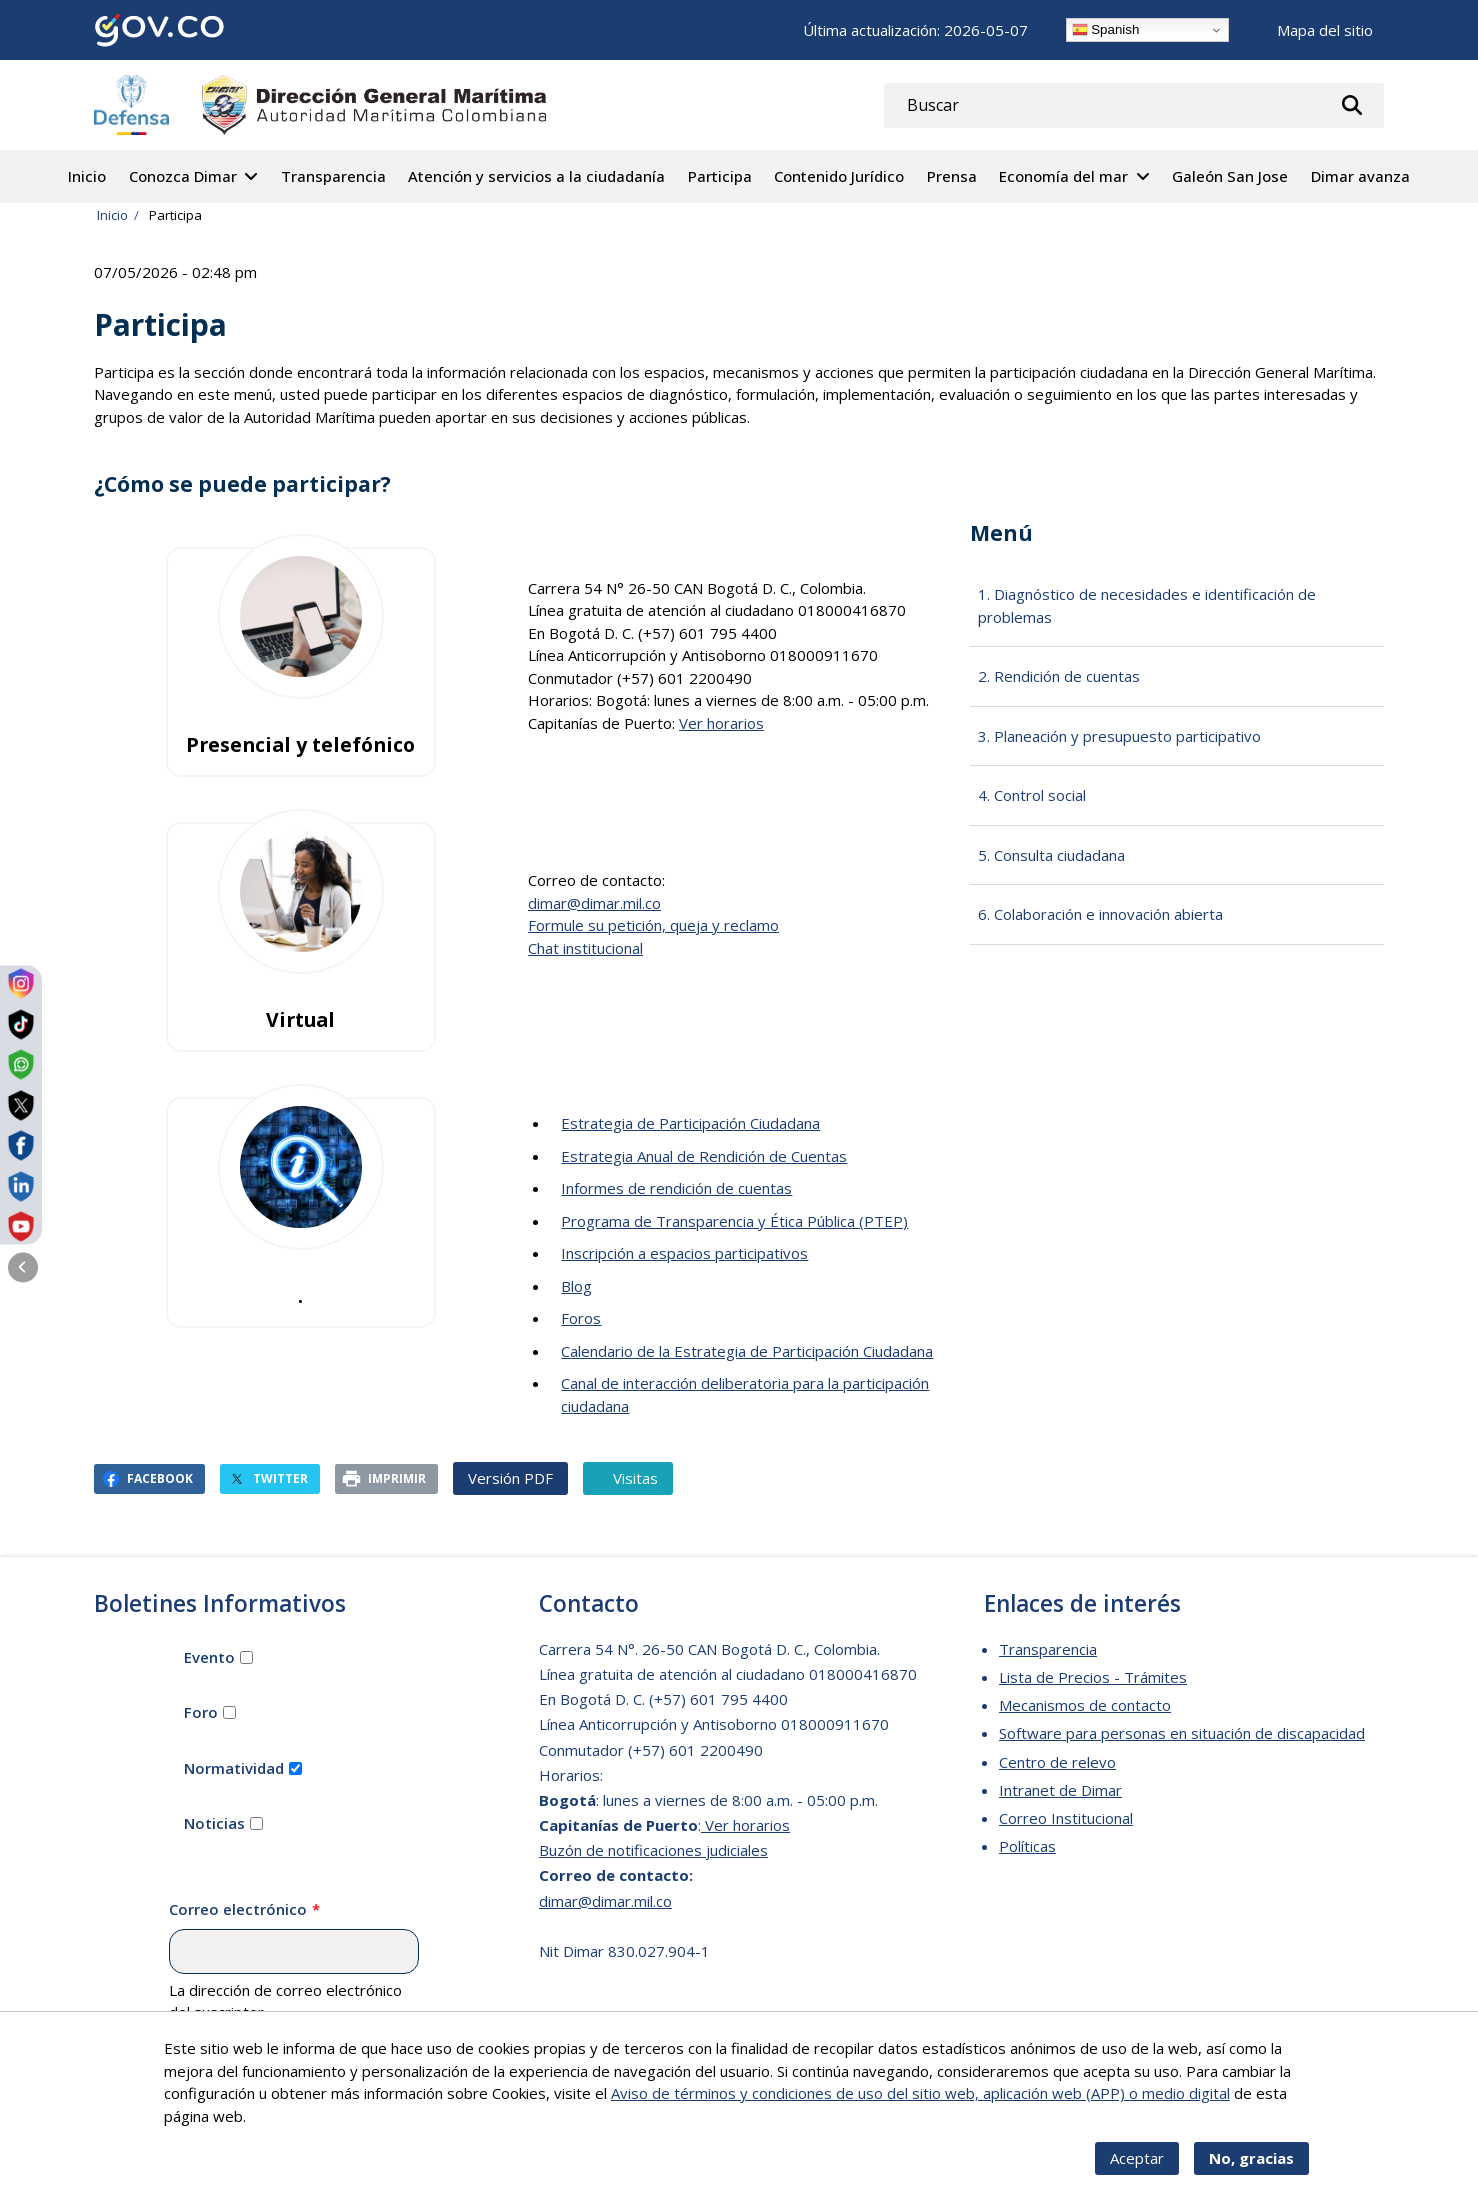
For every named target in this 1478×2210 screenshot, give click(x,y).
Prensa (952, 176)
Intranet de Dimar (1060, 1790)
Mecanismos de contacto (1085, 1705)
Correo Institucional (1066, 1818)
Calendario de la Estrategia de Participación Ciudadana (747, 1351)
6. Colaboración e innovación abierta (1100, 914)
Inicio (87, 176)
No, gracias (1251, 2158)
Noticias (214, 1823)
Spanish (1106, 30)
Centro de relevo (1057, 1762)
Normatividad (234, 1768)
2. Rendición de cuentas (1059, 676)
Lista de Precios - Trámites (1093, 1677)
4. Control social (1032, 795)
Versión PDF (510, 1478)
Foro (201, 1712)
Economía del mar (1063, 176)
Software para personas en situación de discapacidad (1182, 1733)
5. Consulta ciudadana (1051, 855)
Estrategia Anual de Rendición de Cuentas (704, 1156)
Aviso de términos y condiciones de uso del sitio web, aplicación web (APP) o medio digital (920, 2093)
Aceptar (1137, 2158)
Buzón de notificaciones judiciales (653, 1850)
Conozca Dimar (183, 176)
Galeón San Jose (1230, 176)
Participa (720, 176)
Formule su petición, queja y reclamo (653, 925)
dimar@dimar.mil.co (594, 903)
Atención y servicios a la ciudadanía (536, 176)
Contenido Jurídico (839, 176)
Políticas (1027, 1846)
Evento (209, 1657)
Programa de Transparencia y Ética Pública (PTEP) (734, 1221)
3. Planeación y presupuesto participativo (1119, 736)
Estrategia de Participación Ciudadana (690, 1123)
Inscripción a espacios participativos (684, 1253)
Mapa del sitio (1325, 30)
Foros (581, 1318)
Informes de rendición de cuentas (676, 1188)
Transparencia (333, 176)
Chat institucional (585, 948)
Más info (279, 2116)
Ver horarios (721, 723)
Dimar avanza (1360, 176)
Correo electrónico (238, 1909)
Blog (576, 1286)
